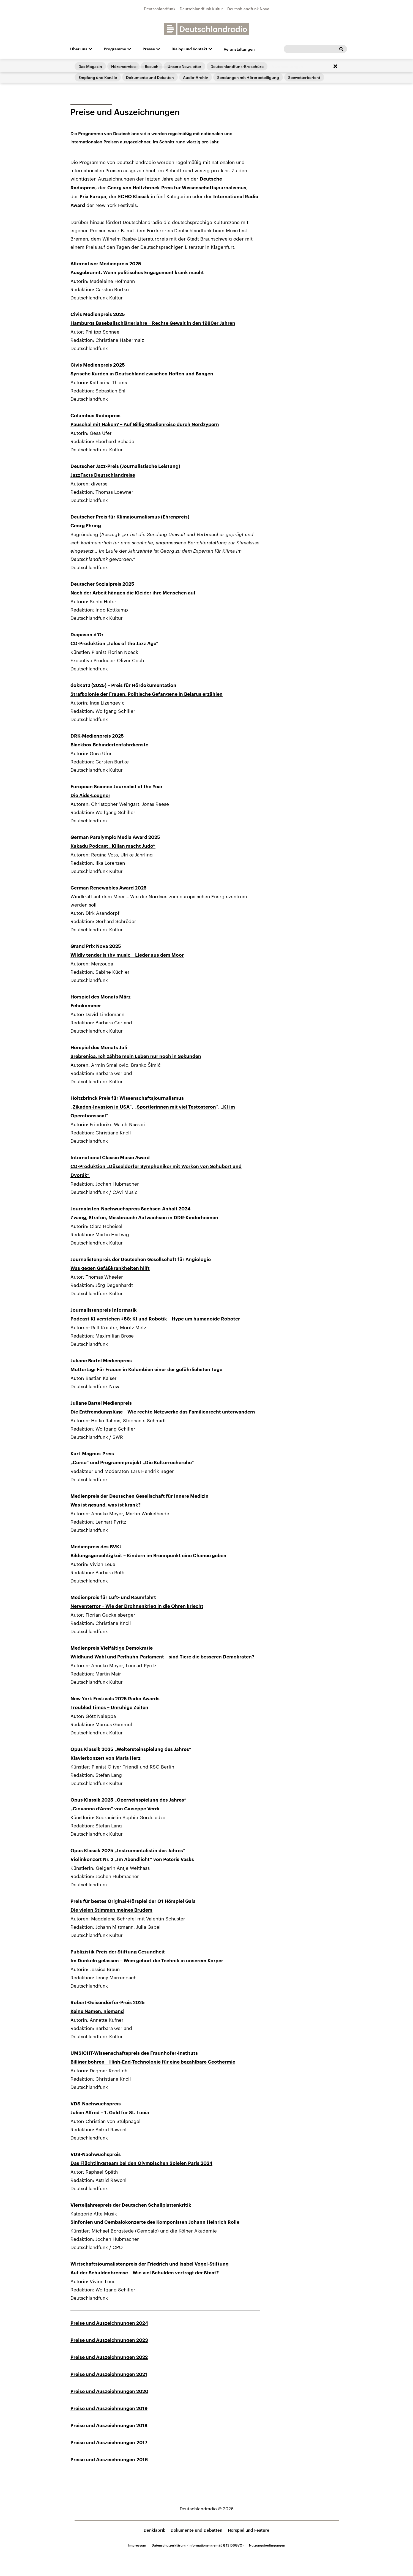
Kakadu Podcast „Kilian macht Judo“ (112, 846)
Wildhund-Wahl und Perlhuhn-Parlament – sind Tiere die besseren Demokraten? (162, 1657)
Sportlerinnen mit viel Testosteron (176, 1107)
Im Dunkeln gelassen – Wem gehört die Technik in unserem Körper (146, 1960)
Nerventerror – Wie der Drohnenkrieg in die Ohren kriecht (136, 1606)
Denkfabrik (154, 2530)
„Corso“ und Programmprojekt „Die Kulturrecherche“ (132, 1462)
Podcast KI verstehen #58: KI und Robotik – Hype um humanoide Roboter (155, 1319)
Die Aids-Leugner (90, 795)
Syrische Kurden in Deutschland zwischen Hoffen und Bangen (141, 374)
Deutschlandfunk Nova (248, 8)
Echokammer (85, 1005)
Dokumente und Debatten (196, 2530)
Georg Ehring (85, 525)
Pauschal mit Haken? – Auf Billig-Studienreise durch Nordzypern (144, 424)
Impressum (137, 2545)
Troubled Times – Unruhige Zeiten (109, 1707)
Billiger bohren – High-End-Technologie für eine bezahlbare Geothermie (152, 2062)
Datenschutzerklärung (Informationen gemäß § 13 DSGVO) (198, 2545)
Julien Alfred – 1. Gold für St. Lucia (109, 2112)
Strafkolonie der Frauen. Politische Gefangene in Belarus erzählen (146, 694)
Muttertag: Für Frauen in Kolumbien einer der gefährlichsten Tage (146, 1369)
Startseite (79, 78)
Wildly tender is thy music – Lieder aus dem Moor (127, 955)
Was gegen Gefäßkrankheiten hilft (110, 1268)
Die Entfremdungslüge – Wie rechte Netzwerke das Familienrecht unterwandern (162, 1412)
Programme (115, 49)
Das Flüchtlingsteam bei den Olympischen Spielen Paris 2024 (141, 2163)
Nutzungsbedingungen (267, 2545)
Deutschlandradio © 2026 (207, 2508)
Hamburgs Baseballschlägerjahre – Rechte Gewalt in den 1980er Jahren (152, 323)
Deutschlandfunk (159, 8)
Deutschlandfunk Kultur (201, 8)
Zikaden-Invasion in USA (101, 1107)
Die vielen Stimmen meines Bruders (111, 1910)
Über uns (78, 49)
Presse (149, 49)
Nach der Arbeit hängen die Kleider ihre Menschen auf (133, 593)
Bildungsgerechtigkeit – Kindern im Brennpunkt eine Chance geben (148, 1555)
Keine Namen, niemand (97, 2011)
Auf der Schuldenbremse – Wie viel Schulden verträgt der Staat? (144, 2273)
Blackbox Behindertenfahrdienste (109, 745)
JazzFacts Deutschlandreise (102, 475)
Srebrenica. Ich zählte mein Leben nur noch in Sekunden (135, 1056)
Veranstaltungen (239, 49)
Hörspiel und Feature (248, 2530)
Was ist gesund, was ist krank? (105, 1505)
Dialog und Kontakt (189, 49)
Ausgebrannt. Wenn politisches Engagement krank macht (137, 272)
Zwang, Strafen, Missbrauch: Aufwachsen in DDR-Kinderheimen (144, 1217)
